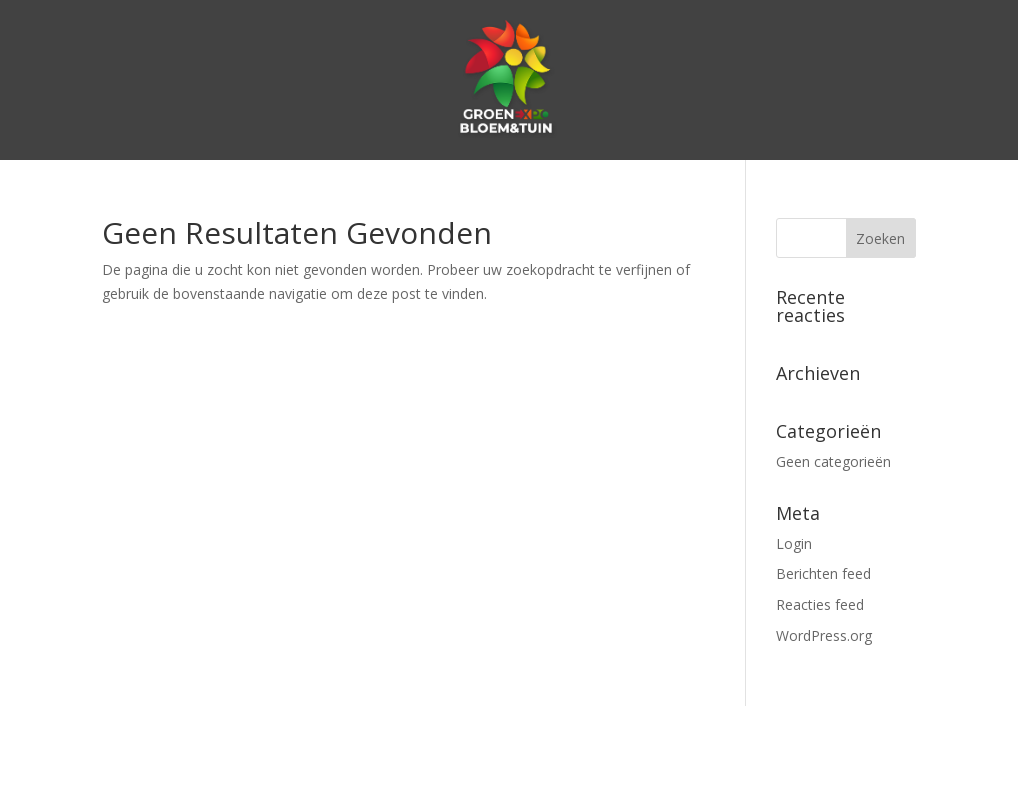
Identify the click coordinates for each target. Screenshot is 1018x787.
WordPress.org (824, 635)
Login (794, 543)
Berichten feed (823, 573)
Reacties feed (820, 604)
